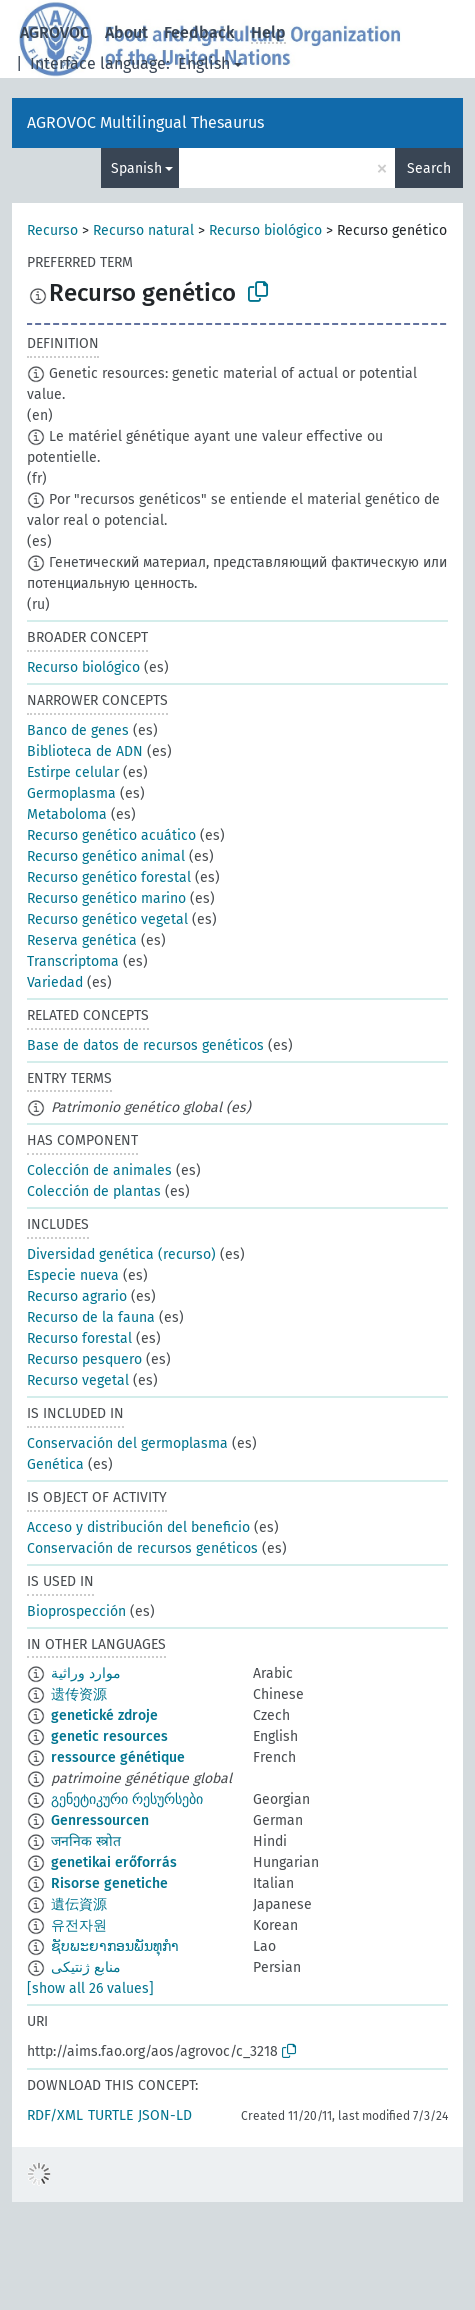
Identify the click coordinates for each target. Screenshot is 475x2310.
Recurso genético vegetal (107, 919)
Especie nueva (73, 1275)
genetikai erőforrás (114, 1862)
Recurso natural (143, 230)
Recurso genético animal (106, 856)
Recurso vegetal (78, 1380)
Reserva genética (82, 940)
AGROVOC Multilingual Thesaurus (145, 122)
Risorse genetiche (109, 1883)
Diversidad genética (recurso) (121, 1254)
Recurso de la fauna (91, 1317)
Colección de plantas (94, 1191)
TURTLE (110, 2115)
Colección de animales (99, 1170)
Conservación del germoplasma (127, 1443)
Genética (55, 1464)
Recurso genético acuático (111, 835)
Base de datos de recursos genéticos (145, 1045)
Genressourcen (100, 1820)
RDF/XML (55, 2115)
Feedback (199, 32)
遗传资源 (79, 1694)
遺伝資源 (79, 1904)
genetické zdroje (104, 1715)
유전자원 (79, 1925)
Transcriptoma (73, 961)
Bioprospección (76, 1611)
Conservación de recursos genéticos (142, 1548)
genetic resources (109, 1736)
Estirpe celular (73, 772)
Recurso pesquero (84, 1359)
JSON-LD (165, 2115)
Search (429, 168)
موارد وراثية (86, 1673)
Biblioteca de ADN (85, 751)
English (204, 63)
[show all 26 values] (90, 1988)
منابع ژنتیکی (86, 1967)
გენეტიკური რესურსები (127, 1799)
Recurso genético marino (106, 898)
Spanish (136, 168)
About (126, 32)
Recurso (52, 230)
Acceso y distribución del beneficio (138, 1527)
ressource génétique (118, 1757)
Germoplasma (71, 793)
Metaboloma (67, 814)
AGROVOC (54, 32)
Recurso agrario (77, 1296)
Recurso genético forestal (109, 877)
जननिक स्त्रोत (86, 1841)
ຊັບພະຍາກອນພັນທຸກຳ (115, 1946)
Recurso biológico (265, 230)
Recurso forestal (79, 1338)
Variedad (55, 982)
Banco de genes (78, 730)
